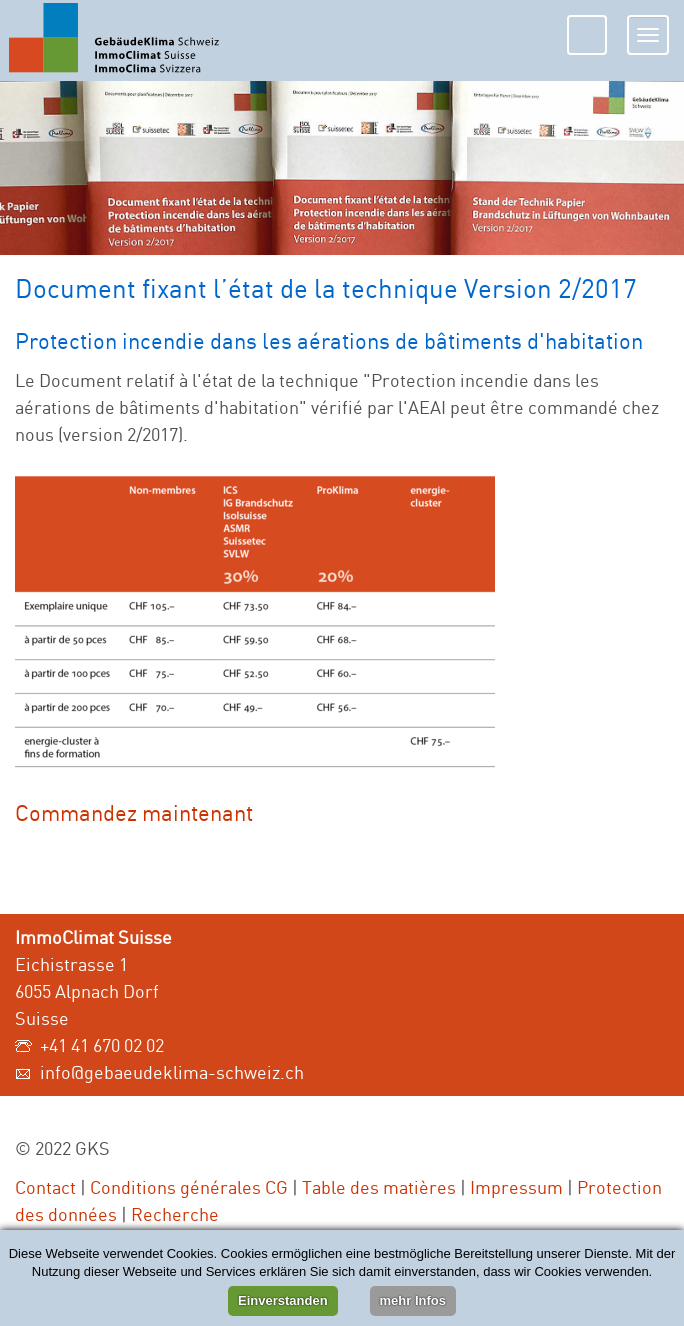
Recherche (175, 1214)
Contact (45, 1187)
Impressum (516, 1187)
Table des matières (379, 1187)
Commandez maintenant (134, 812)
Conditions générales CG (189, 1187)
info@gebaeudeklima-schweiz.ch (172, 1072)
